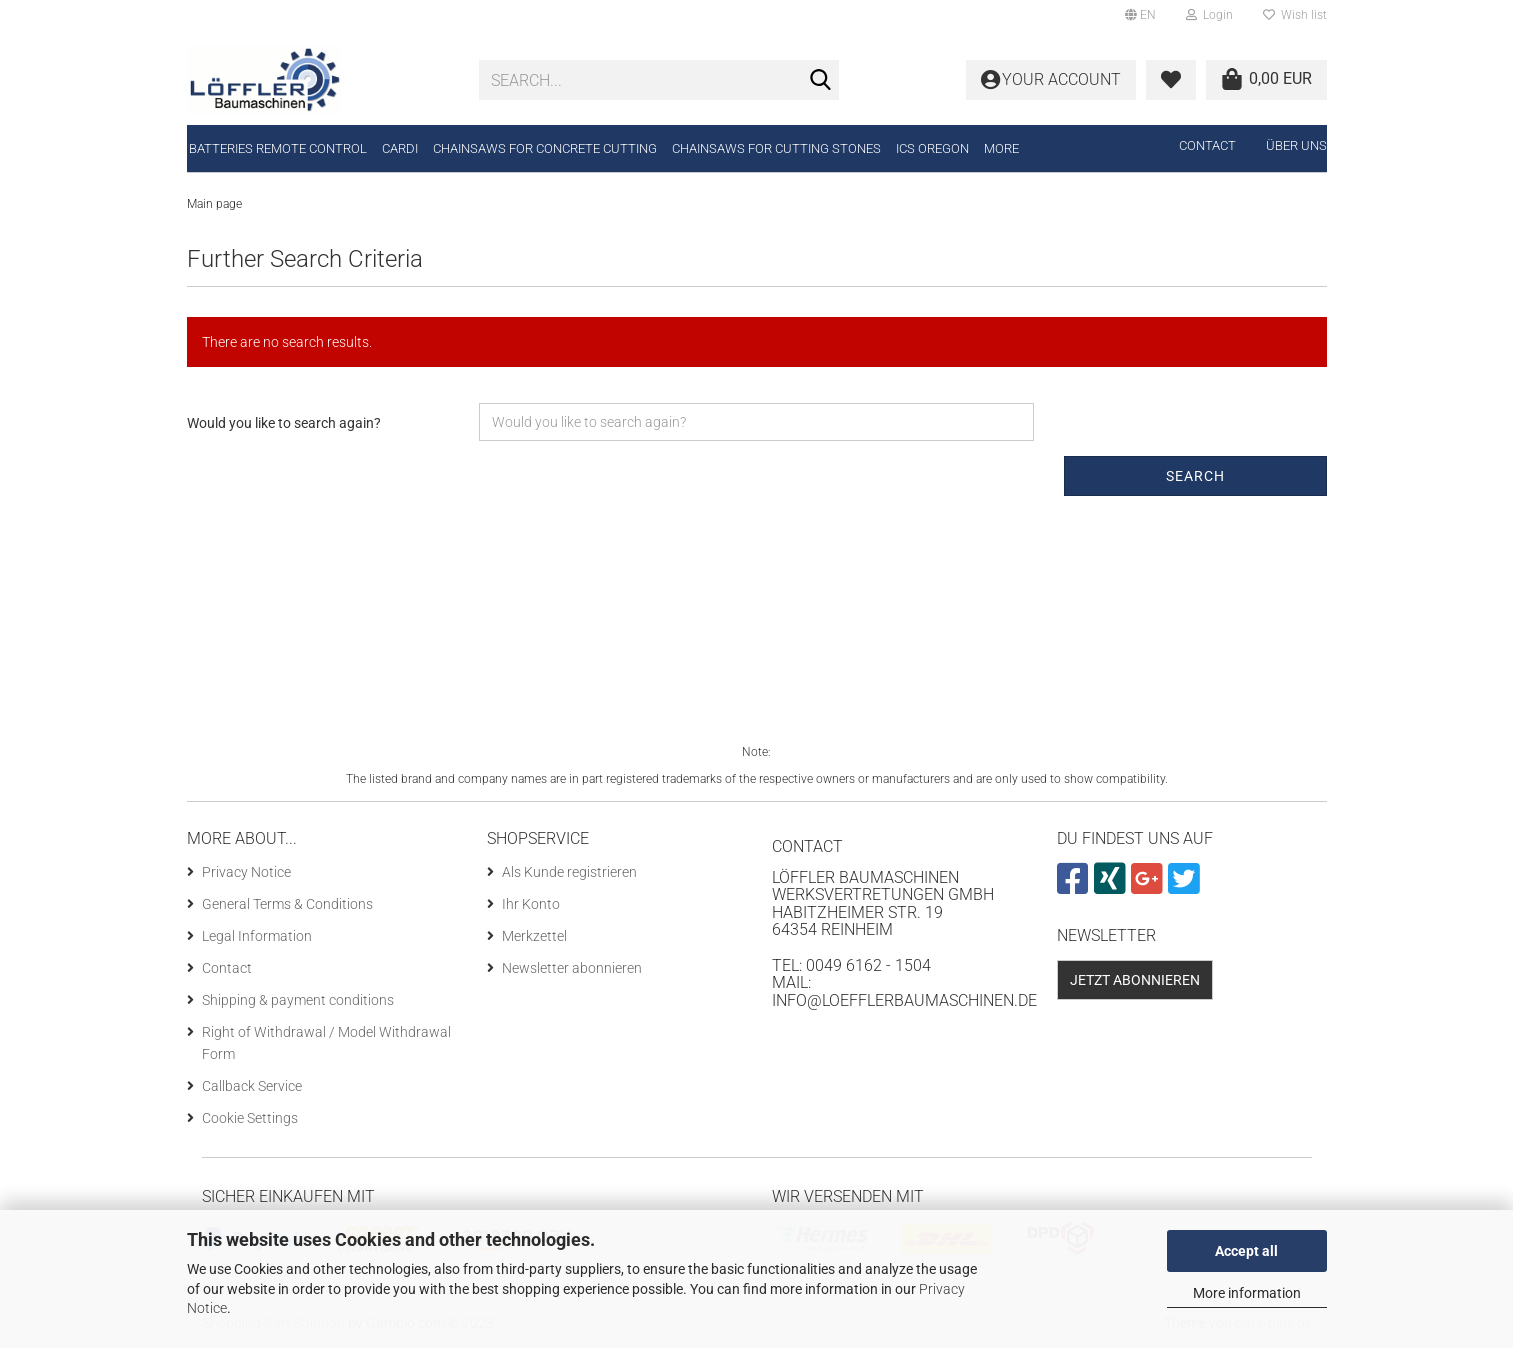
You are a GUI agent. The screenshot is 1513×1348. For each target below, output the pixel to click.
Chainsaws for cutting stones (776, 148)
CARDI (400, 148)
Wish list (1295, 15)
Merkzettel (534, 936)
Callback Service (252, 1086)
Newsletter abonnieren (572, 968)
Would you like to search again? (284, 423)
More (1001, 148)
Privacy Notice (246, 872)
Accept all (1246, 1251)
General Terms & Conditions (287, 904)
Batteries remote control (278, 148)
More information (1247, 1293)
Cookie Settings (250, 1118)
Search (1195, 476)
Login (1209, 15)
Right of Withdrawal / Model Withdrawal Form (326, 1043)
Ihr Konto (531, 904)
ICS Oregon (932, 148)
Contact (1207, 145)
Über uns (1296, 145)
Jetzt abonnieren (1135, 980)
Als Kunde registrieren (569, 872)
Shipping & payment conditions (298, 1000)
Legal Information (257, 936)
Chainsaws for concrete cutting (545, 148)
